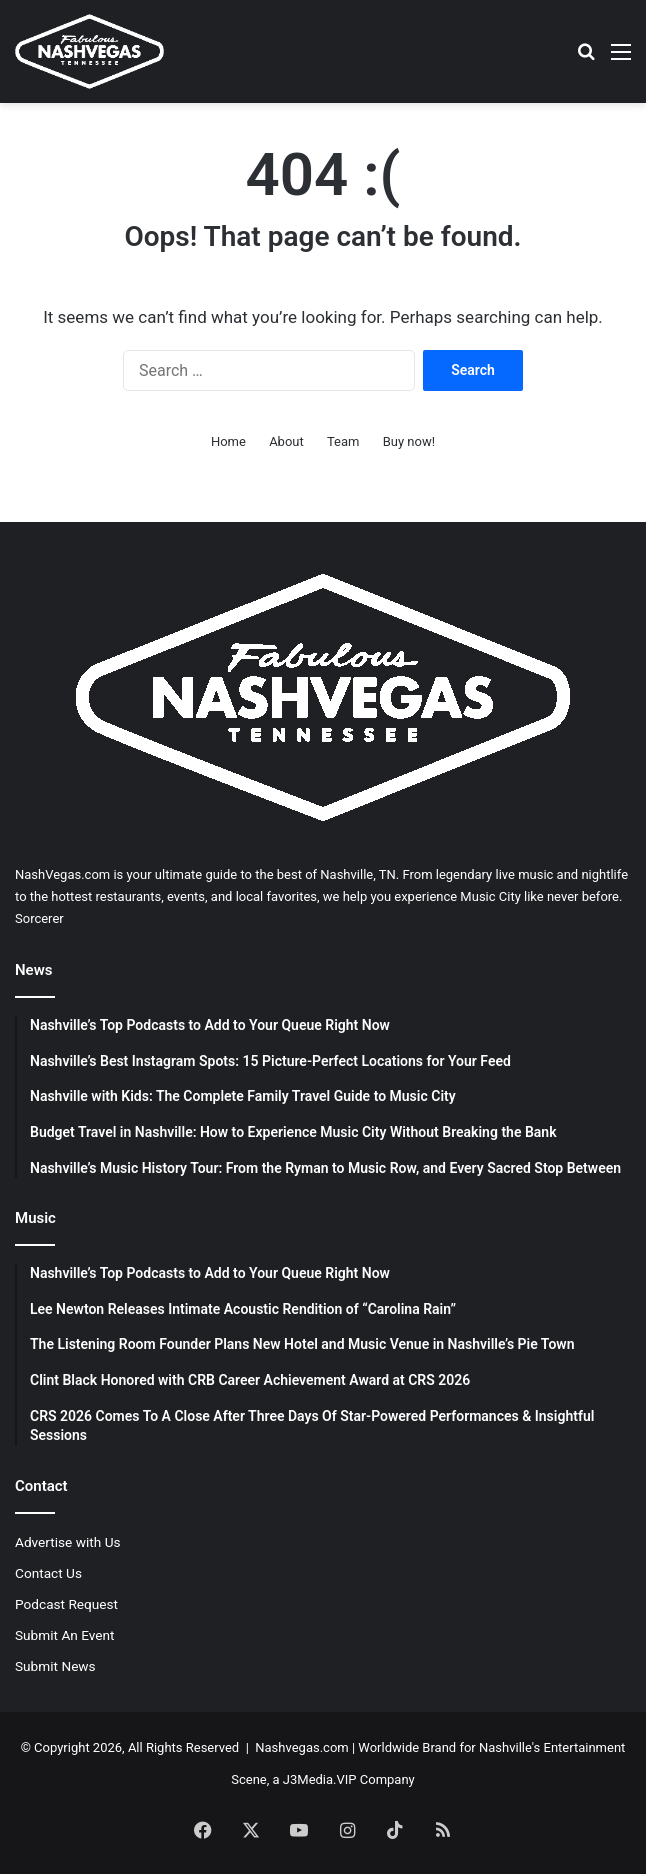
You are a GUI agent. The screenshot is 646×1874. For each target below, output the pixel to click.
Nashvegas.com (301, 1747)
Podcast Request (66, 1604)
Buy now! (409, 441)
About (286, 441)
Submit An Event (65, 1635)
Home (228, 441)
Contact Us (48, 1573)
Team (343, 441)
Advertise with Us (68, 1542)
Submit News (55, 1666)
